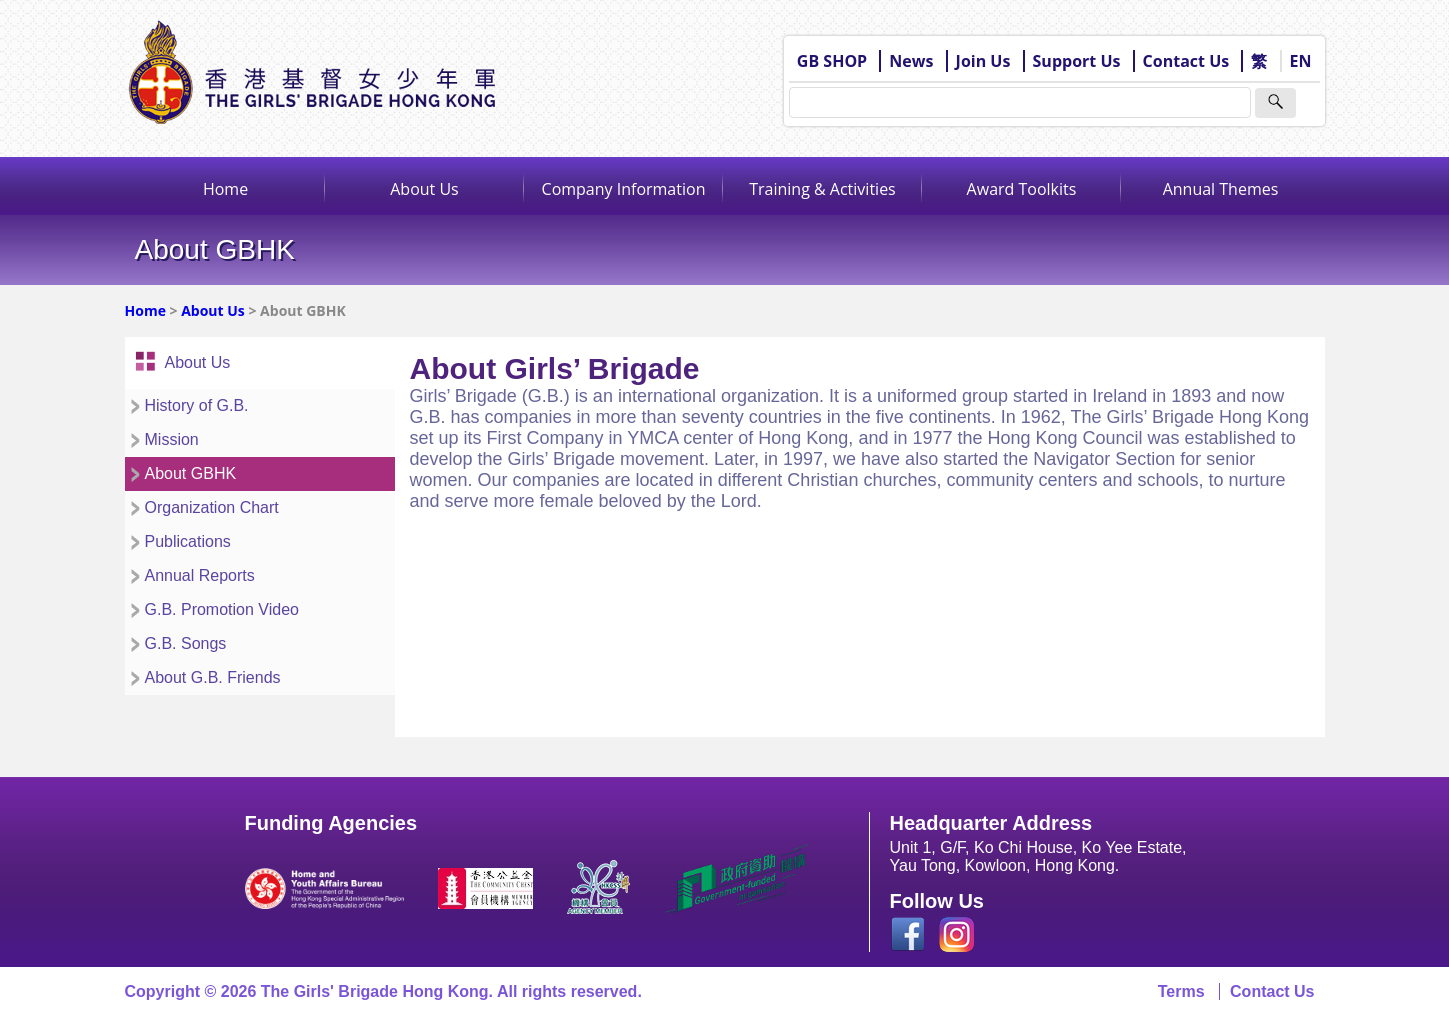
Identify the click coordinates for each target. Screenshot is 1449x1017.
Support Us (1077, 61)
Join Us (983, 61)
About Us (424, 189)
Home (225, 189)
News (911, 61)
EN (1301, 61)
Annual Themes (1221, 189)
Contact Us (1186, 61)
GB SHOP (832, 61)
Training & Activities (822, 189)
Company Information (624, 189)
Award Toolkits (1022, 189)
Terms (1181, 991)
